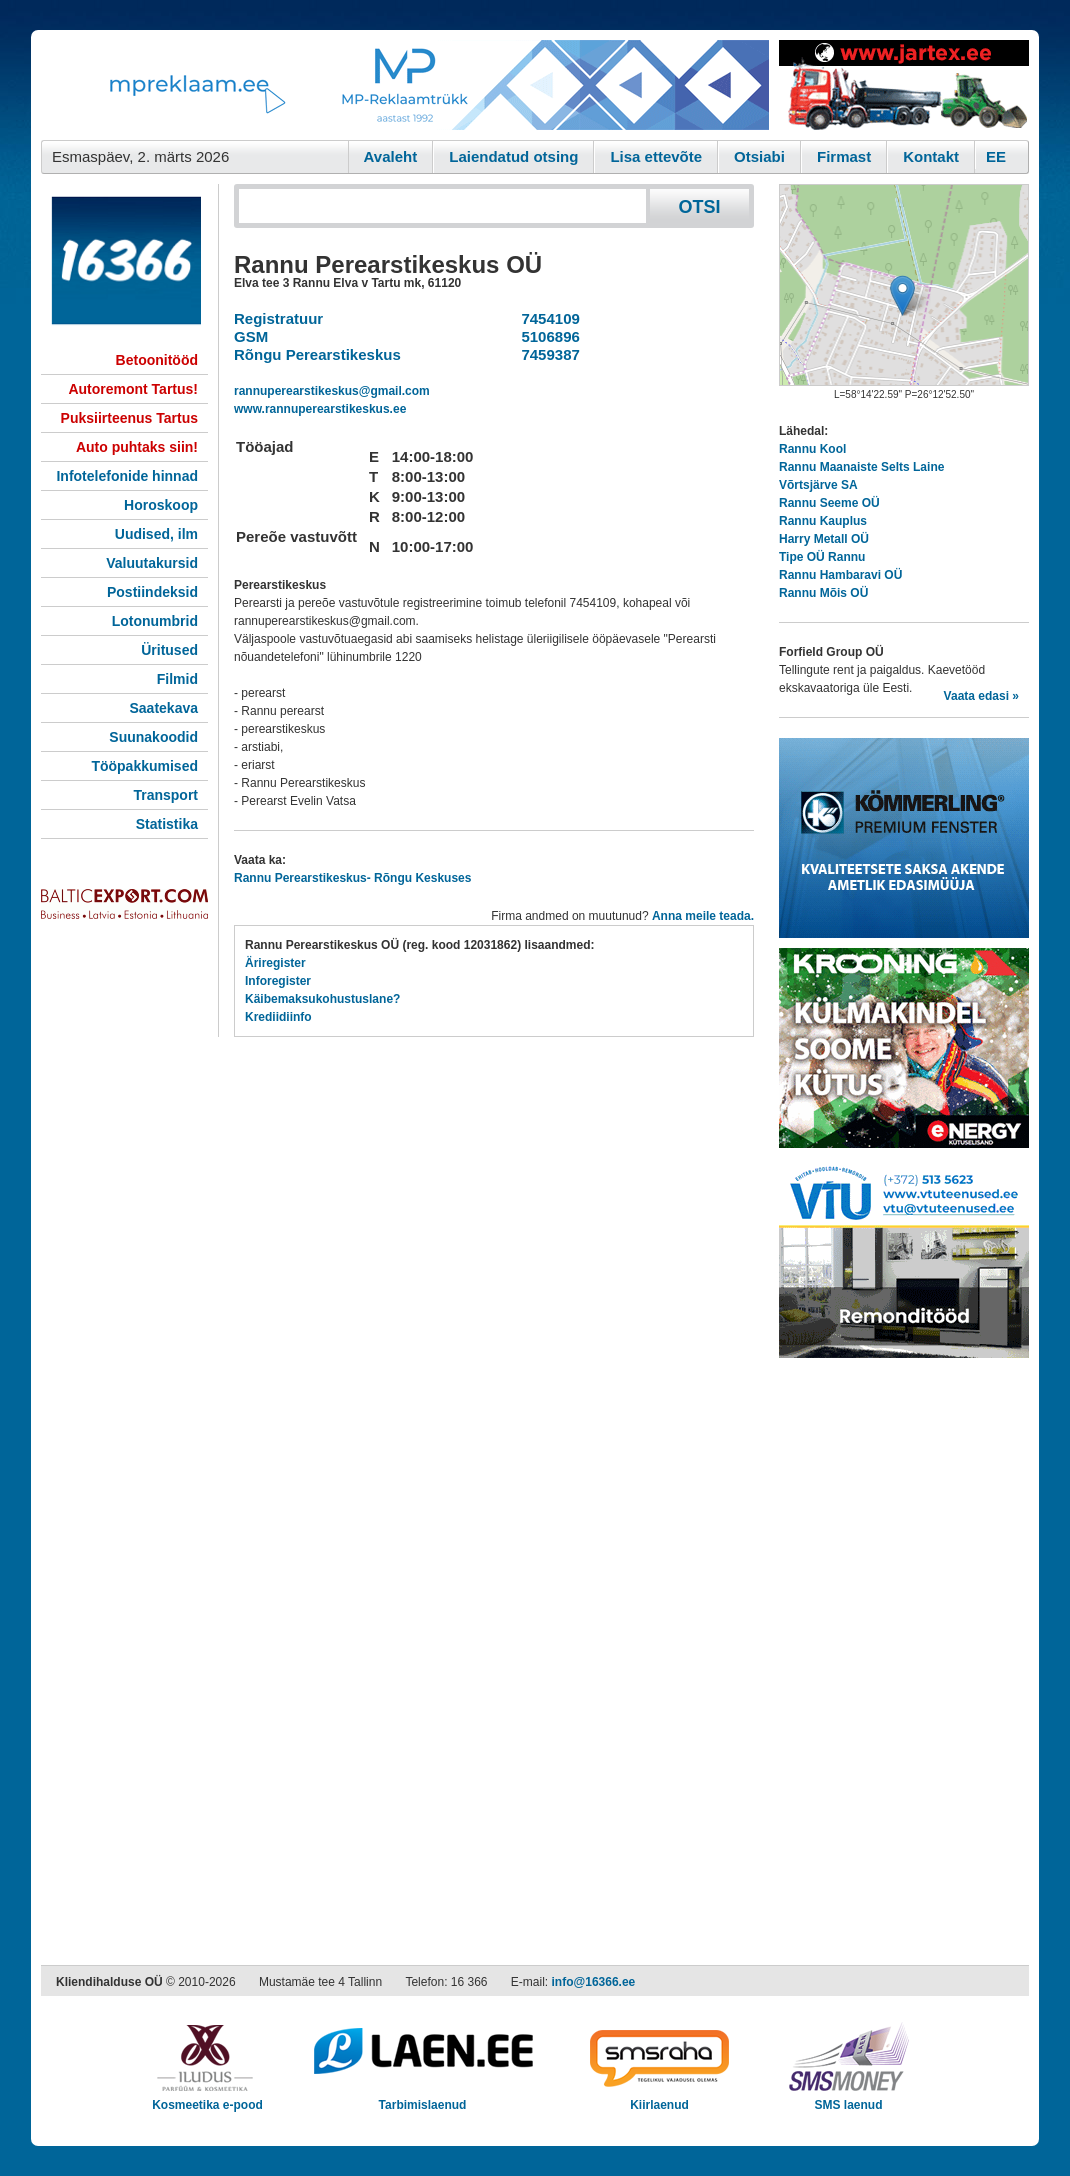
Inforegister (278, 981)
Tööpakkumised (144, 766)
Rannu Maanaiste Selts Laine (861, 467)
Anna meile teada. (703, 916)
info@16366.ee (594, 1982)
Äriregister (275, 963)
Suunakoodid (153, 737)
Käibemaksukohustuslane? (322, 999)
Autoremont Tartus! (133, 389)
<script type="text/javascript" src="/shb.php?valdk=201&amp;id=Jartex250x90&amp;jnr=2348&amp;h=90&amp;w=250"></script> (904, 85)
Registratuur (278, 318)
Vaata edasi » (981, 696)
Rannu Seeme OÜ (829, 503)
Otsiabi (759, 156)
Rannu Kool (812, 449)
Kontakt (931, 156)
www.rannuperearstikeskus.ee (320, 409)
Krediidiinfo (278, 1017)
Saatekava (163, 708)
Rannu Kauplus (823, 521)
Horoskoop (161, 505)
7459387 (546, 354)
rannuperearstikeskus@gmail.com (332, 391)
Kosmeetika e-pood (207, 2098)
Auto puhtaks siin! (137, 447)
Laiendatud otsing (513, 156)
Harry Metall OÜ (824, 539)
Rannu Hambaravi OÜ (840, 575)
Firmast (844, 156)
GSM (251, 336)
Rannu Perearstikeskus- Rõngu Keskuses (352, 878)
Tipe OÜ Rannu (822, 557)
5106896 (546, 336)
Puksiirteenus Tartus (129, 418)
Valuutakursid (152, 563)
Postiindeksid (152, 592)
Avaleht (391, 156)
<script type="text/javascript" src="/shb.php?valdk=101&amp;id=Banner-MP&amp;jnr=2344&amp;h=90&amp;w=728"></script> (405, 85)
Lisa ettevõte (656, 156)
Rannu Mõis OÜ (823, 593)
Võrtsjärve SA (818, 485)
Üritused (169, 650)
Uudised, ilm (156, 534)
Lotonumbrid (155, 621)
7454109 (546, 318)
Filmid (177, 679)
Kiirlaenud (659, 2098)
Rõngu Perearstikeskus (317, 354)
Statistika (167, 824)
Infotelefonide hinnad (127, 476)
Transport (165, 795)
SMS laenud (848, 2098)
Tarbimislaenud (422, 2098)
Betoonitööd (157, 360)
